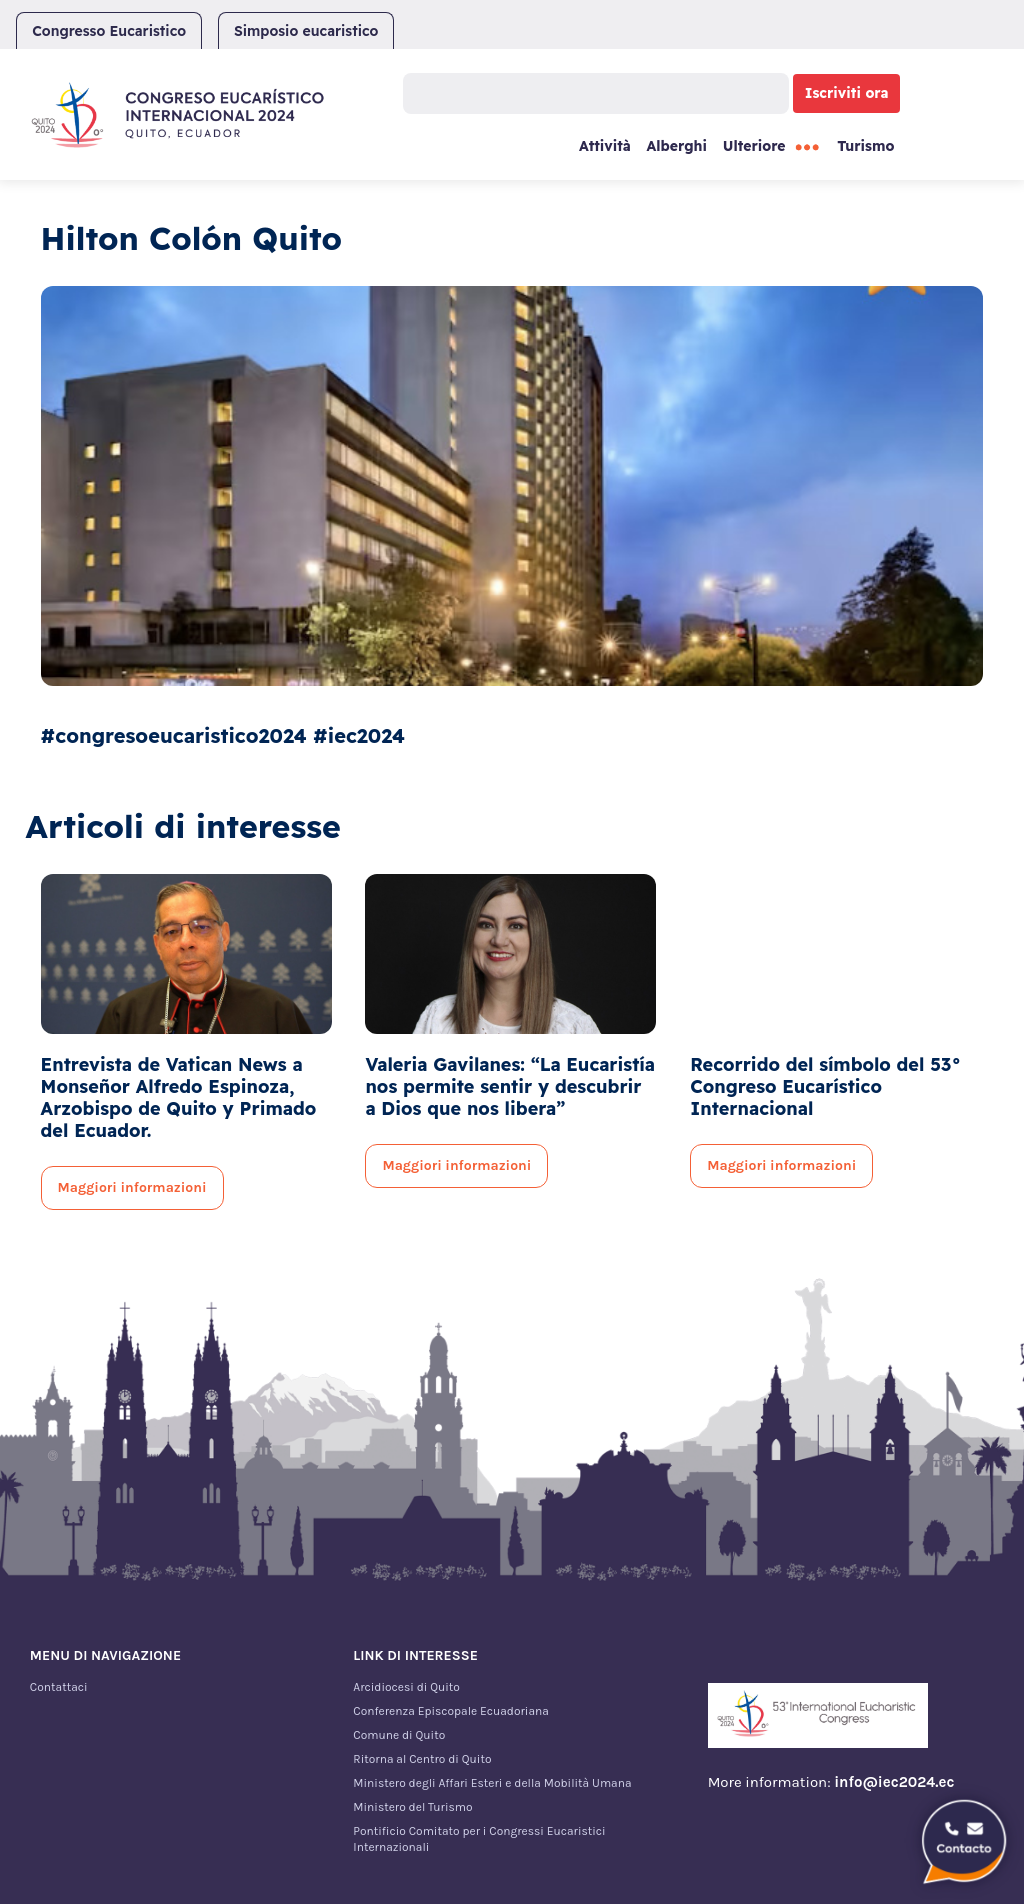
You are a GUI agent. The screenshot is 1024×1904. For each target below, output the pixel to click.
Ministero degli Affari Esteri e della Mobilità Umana (492, 1783)
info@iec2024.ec (894, 1782)
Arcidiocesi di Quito (406, 1687)
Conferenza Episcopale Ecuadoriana (451, 1711)
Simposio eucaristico (306, 31)
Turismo (865, 146)
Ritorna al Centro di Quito (422, 1759)
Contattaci (59, 1687)
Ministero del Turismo (412, 1807)
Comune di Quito (399, 1735)
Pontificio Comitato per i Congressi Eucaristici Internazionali (479, 1839)
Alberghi (677, 146)
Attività (605, 146)
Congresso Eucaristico (109, 31)
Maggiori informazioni (132, 1187)
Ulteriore (754, 146)
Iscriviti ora (847, 93)
